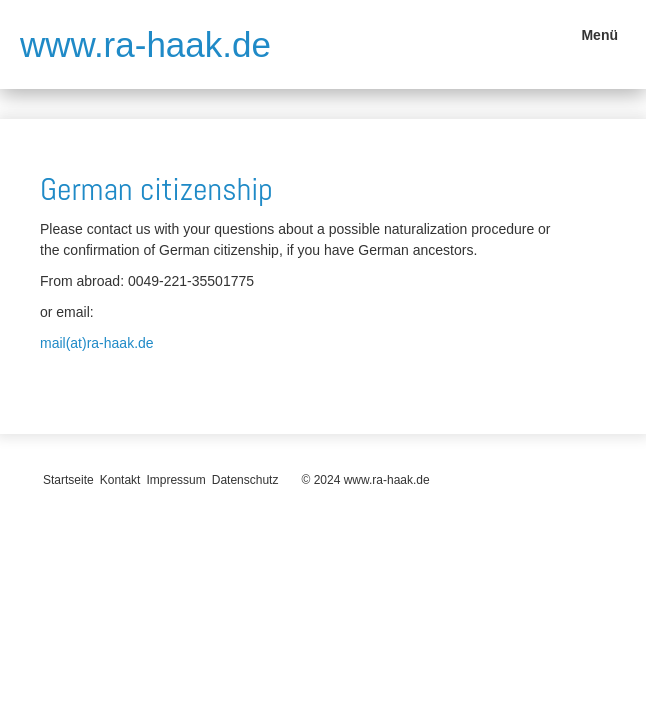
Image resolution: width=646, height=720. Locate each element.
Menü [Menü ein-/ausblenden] (599, 35)
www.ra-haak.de (145, 44)
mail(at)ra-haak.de (97, 343)
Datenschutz (245, 480)
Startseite (68, 480)
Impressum (175, 480)
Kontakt (120, 480)
